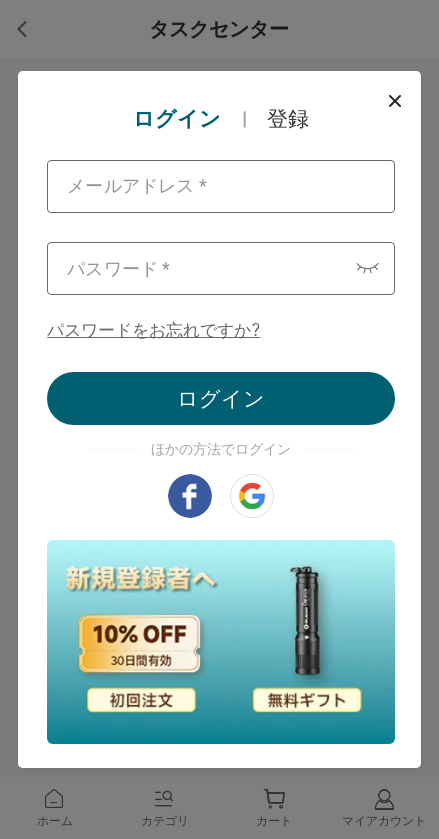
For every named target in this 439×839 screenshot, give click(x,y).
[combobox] (221, 186)
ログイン (221, 398)
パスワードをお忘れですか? (153, 330)
